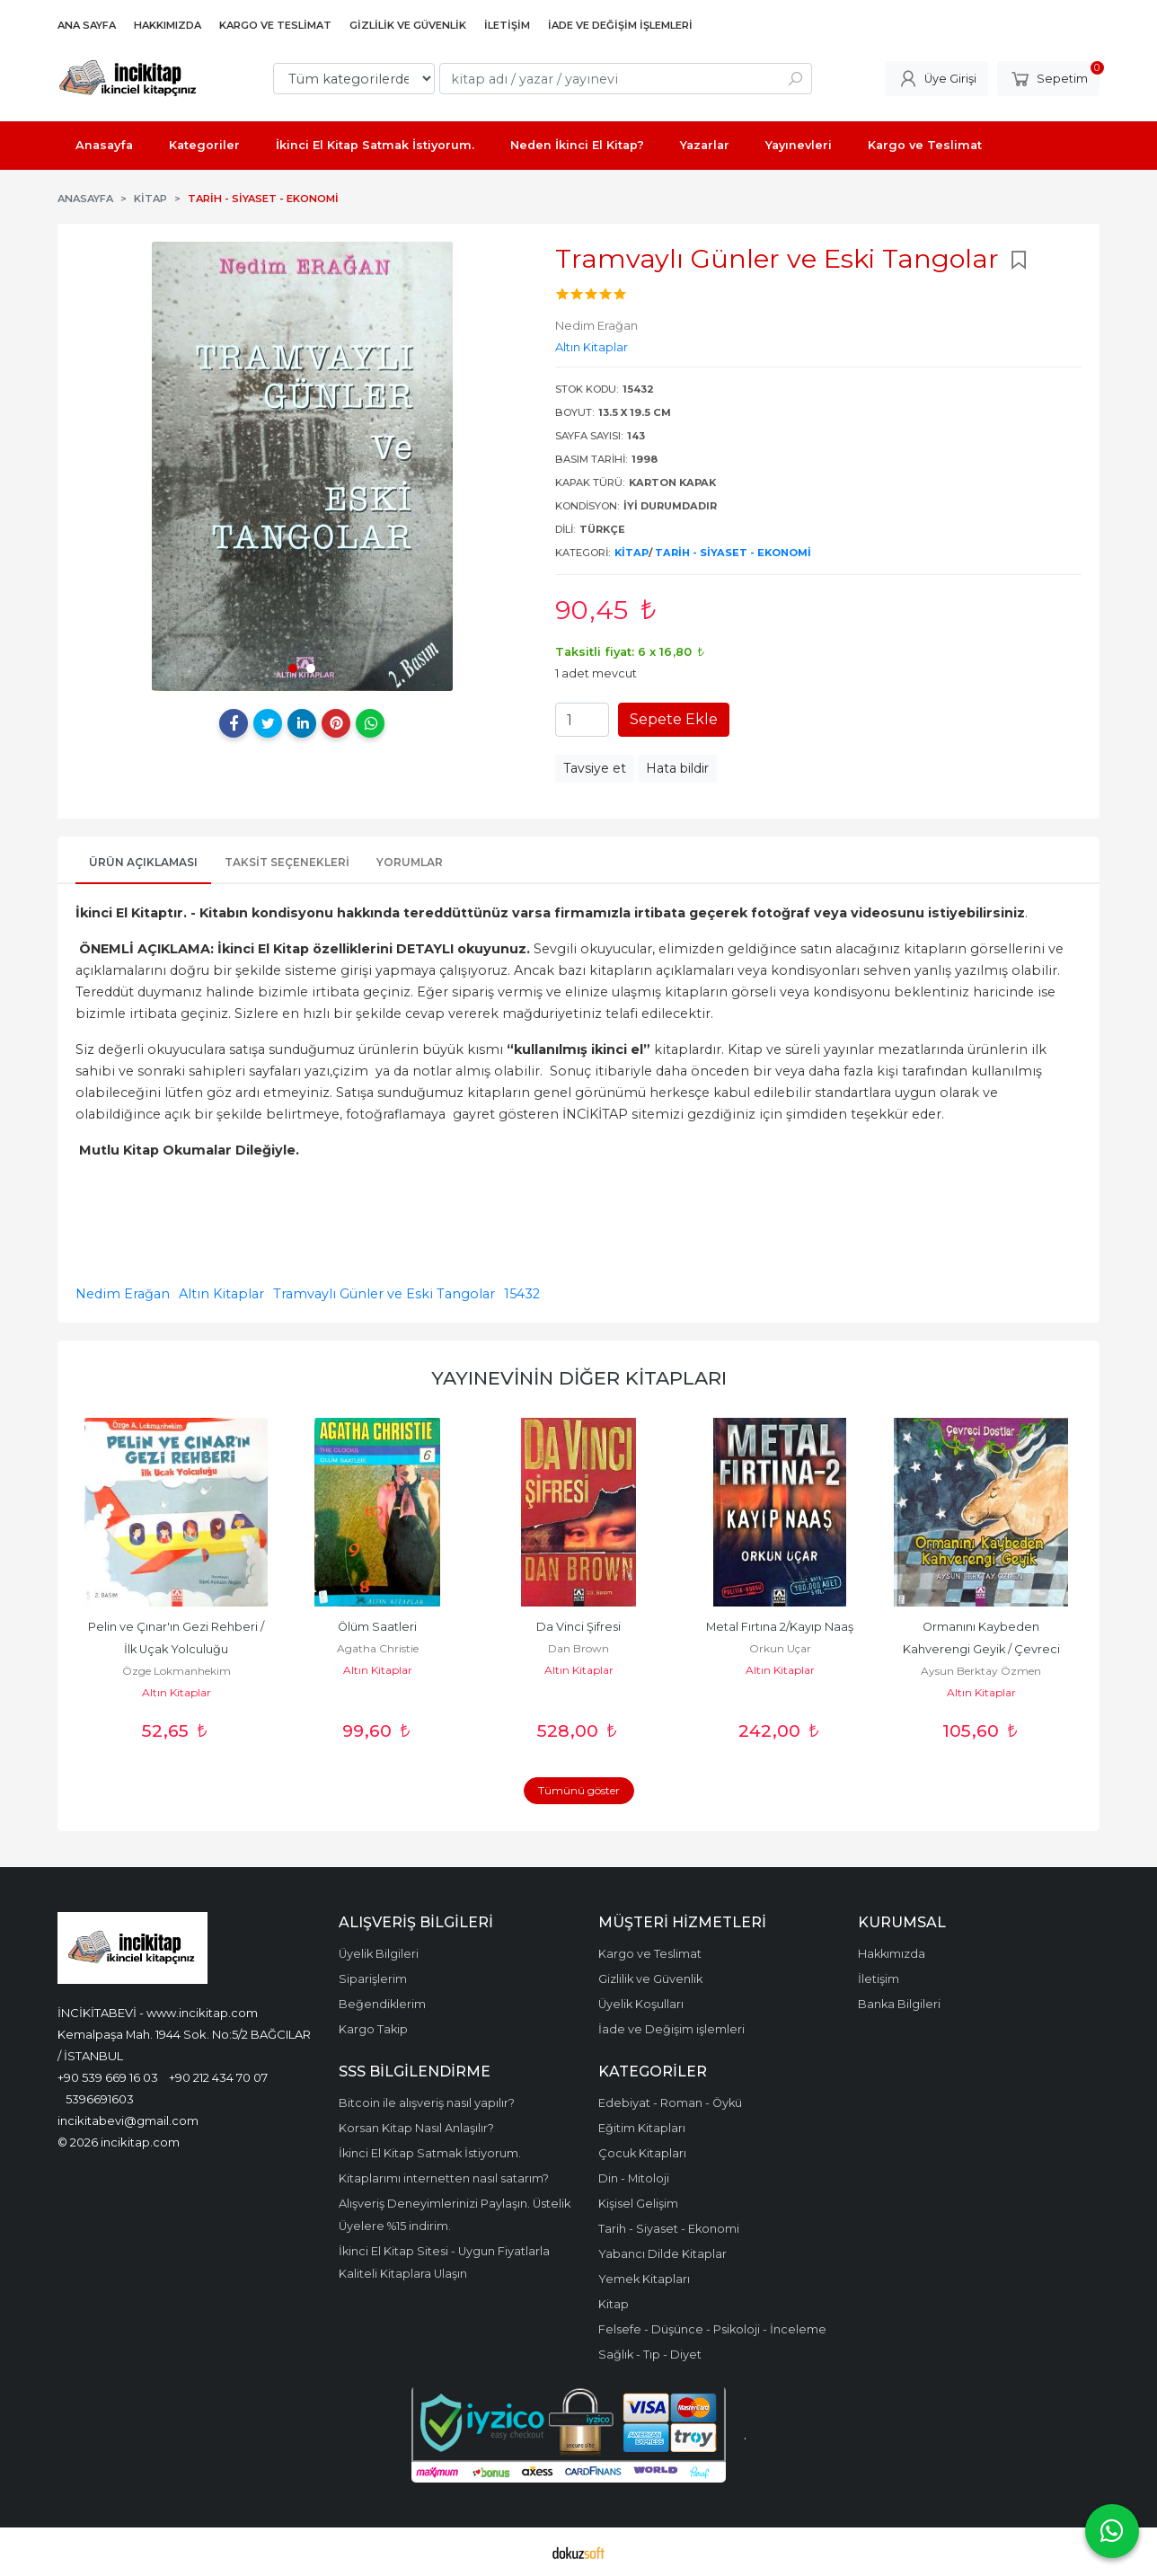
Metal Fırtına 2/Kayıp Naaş (779, 1626)
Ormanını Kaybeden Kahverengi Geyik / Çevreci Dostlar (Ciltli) (983, 1649)
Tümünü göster (579, 1790)
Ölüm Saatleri (377, 1626)
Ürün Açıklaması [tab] (143, 862)
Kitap (631, 552)
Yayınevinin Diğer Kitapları (579, 1378)
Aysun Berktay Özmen (981, 1670)
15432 (522, 1294)
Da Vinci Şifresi (578, 1626)
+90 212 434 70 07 (218, 2077)
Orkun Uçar (780, 1648)
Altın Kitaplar (221, 1294)
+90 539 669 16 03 (107, 2077)
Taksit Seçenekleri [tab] (287, 862)
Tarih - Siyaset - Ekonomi (733, 552)
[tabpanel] (301, 466)
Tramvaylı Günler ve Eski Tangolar (384, 1294)
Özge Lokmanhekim (176, 1670)
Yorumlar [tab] (409, 862)
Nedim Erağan (122, 1294)
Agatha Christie (378, 1648)
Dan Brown (578, 1648)
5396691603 (100, 2099)
